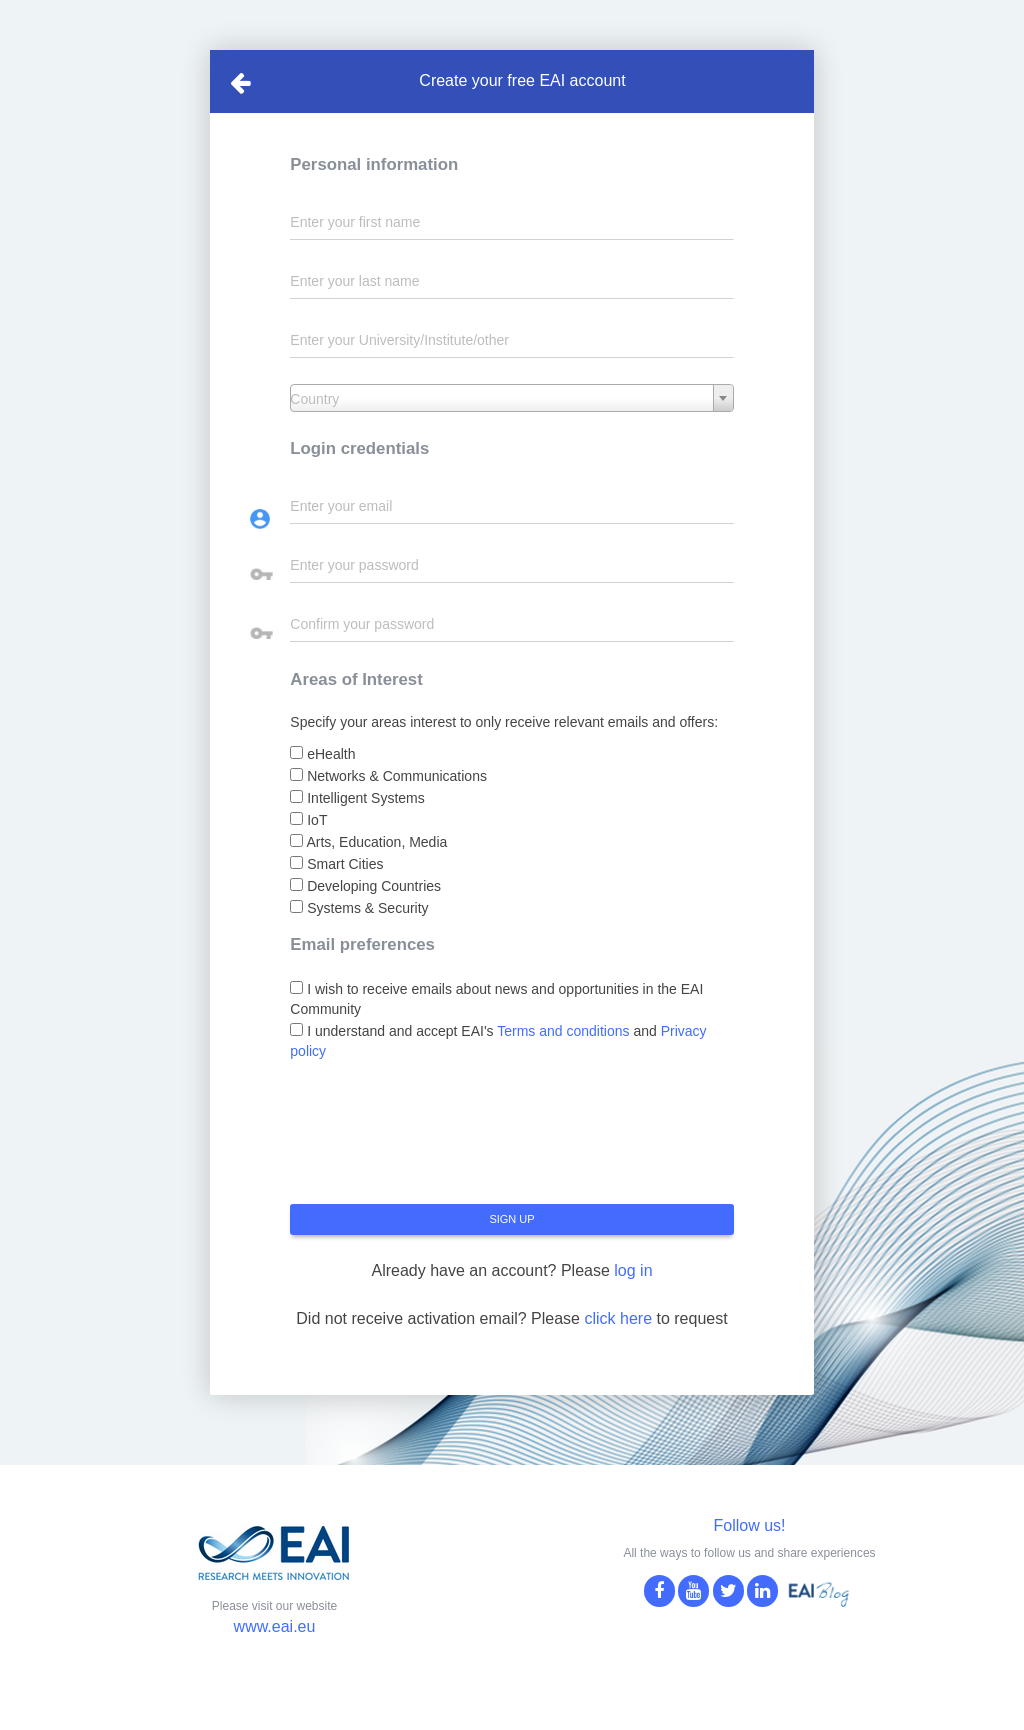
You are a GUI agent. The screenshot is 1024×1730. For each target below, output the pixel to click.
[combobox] (511, 398)
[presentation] (442, 1140)
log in (633, 1270)
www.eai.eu (275, 1626)
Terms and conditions (563, 1031)
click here (618, 1318)
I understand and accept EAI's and (498, 1041)
